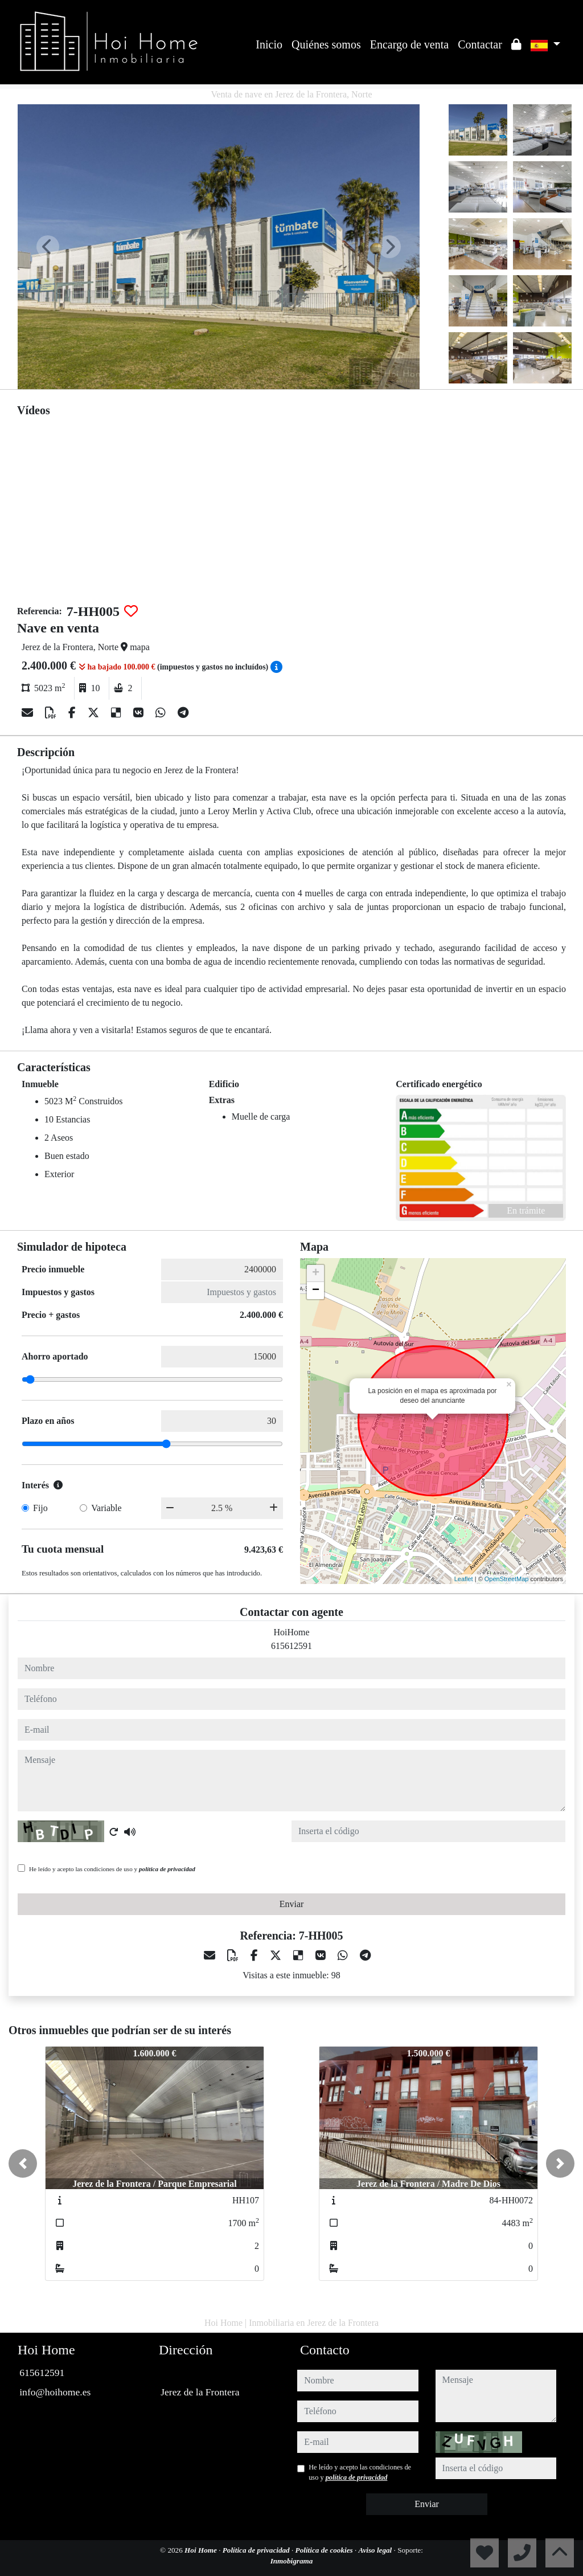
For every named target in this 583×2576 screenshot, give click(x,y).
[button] (23, 2163)
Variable (106, 1508)
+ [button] (315, 1273)
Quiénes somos (326, 44)
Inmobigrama (291, 2561)
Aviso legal (376, 2550)
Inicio (269, 44)
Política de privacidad (257, 2550)
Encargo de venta (409, 44)
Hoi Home (201, 2550)
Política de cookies (325, 2550)
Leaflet (463, 1578)
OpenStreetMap (507, 1578)
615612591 (291, 1646)
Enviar (292, 1904)
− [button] (315, 1290)
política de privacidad (167, 1868)
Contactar (480, 44)
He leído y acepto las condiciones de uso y (112, 1868)
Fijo (40, 1508)
